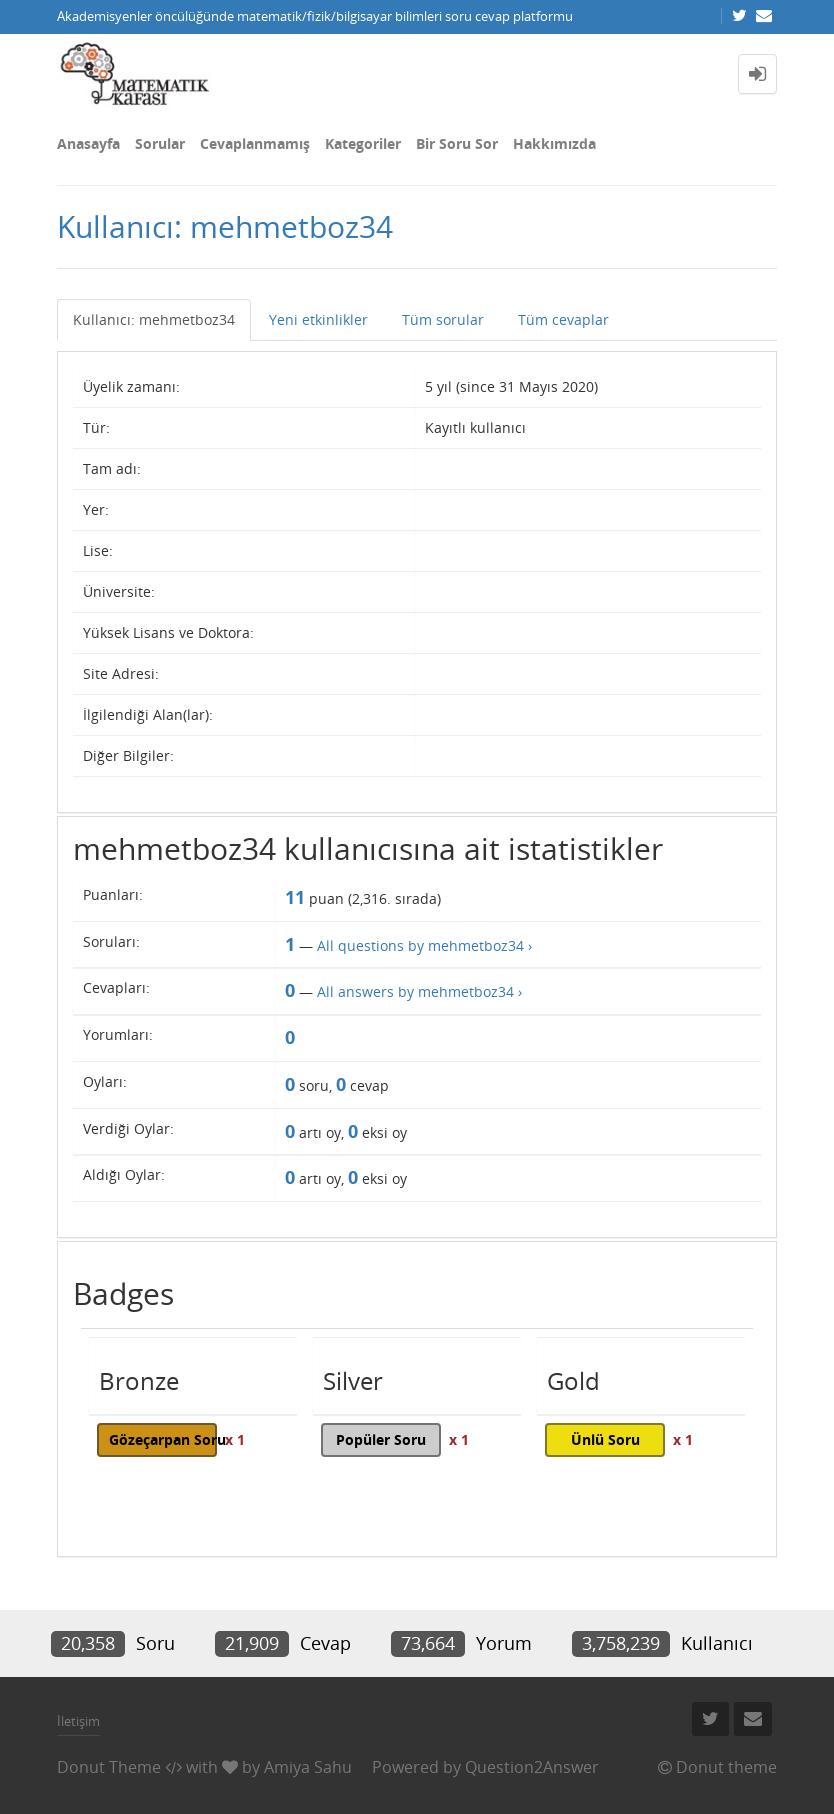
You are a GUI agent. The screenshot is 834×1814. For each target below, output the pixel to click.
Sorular (160, 143)
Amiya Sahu (308, 1767)
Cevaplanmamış (255, 143)
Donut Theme (109, 1767)
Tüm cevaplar (563, 319)
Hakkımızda (554, 143)
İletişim (78, 1721)
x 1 (235, 1439)
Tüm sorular (443, 319)
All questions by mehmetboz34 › (424, 945)
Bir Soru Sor (457, 143)
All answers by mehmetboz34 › (419, 991)
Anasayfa (88, 143)
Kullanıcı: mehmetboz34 (154, 319)
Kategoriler (363, 143)
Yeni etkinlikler (318, 319)
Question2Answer (532, 1767)
